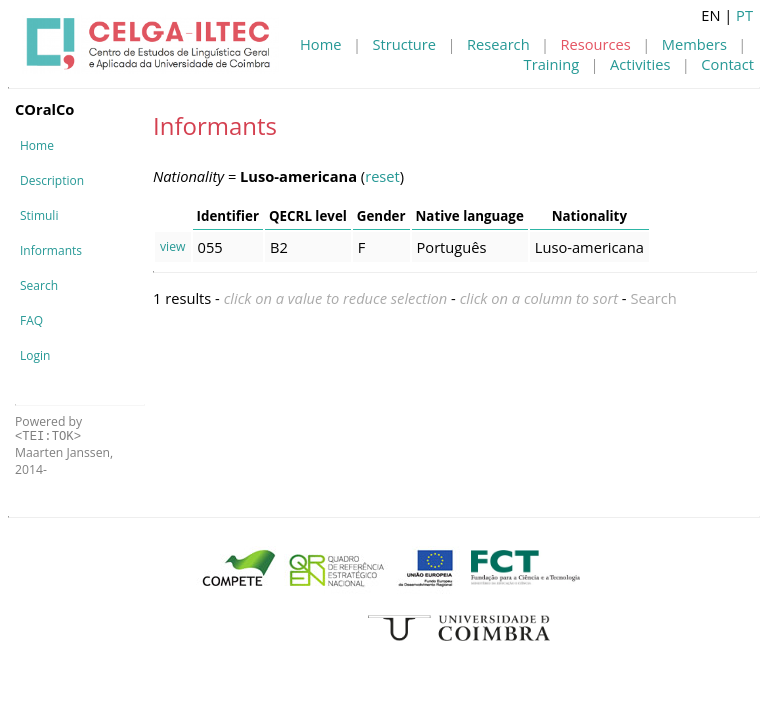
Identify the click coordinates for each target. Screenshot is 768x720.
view (173, 246)
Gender (381, 216)
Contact (727, 64)
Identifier (228, 216)
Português (452, 247)
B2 (279, 247)
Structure (404, 44)
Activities (640, 64)
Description (52, 180)
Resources (596, 44)
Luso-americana (589, 247)
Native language (470, 216)
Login (35, 355)
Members (694, 44)
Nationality (589, 216)
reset (382, 176)
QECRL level (308, 216)
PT (744, 15)
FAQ (31, 320)
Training (552, 64)
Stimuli (39, 215)
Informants (51, 250)
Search (39, 285)
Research (498, 44)
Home (320, 44)
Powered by (48, 428)
